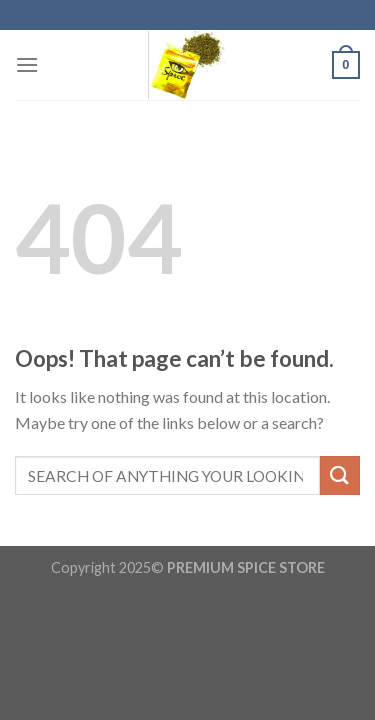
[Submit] (340, 475)
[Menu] (27, 64)
